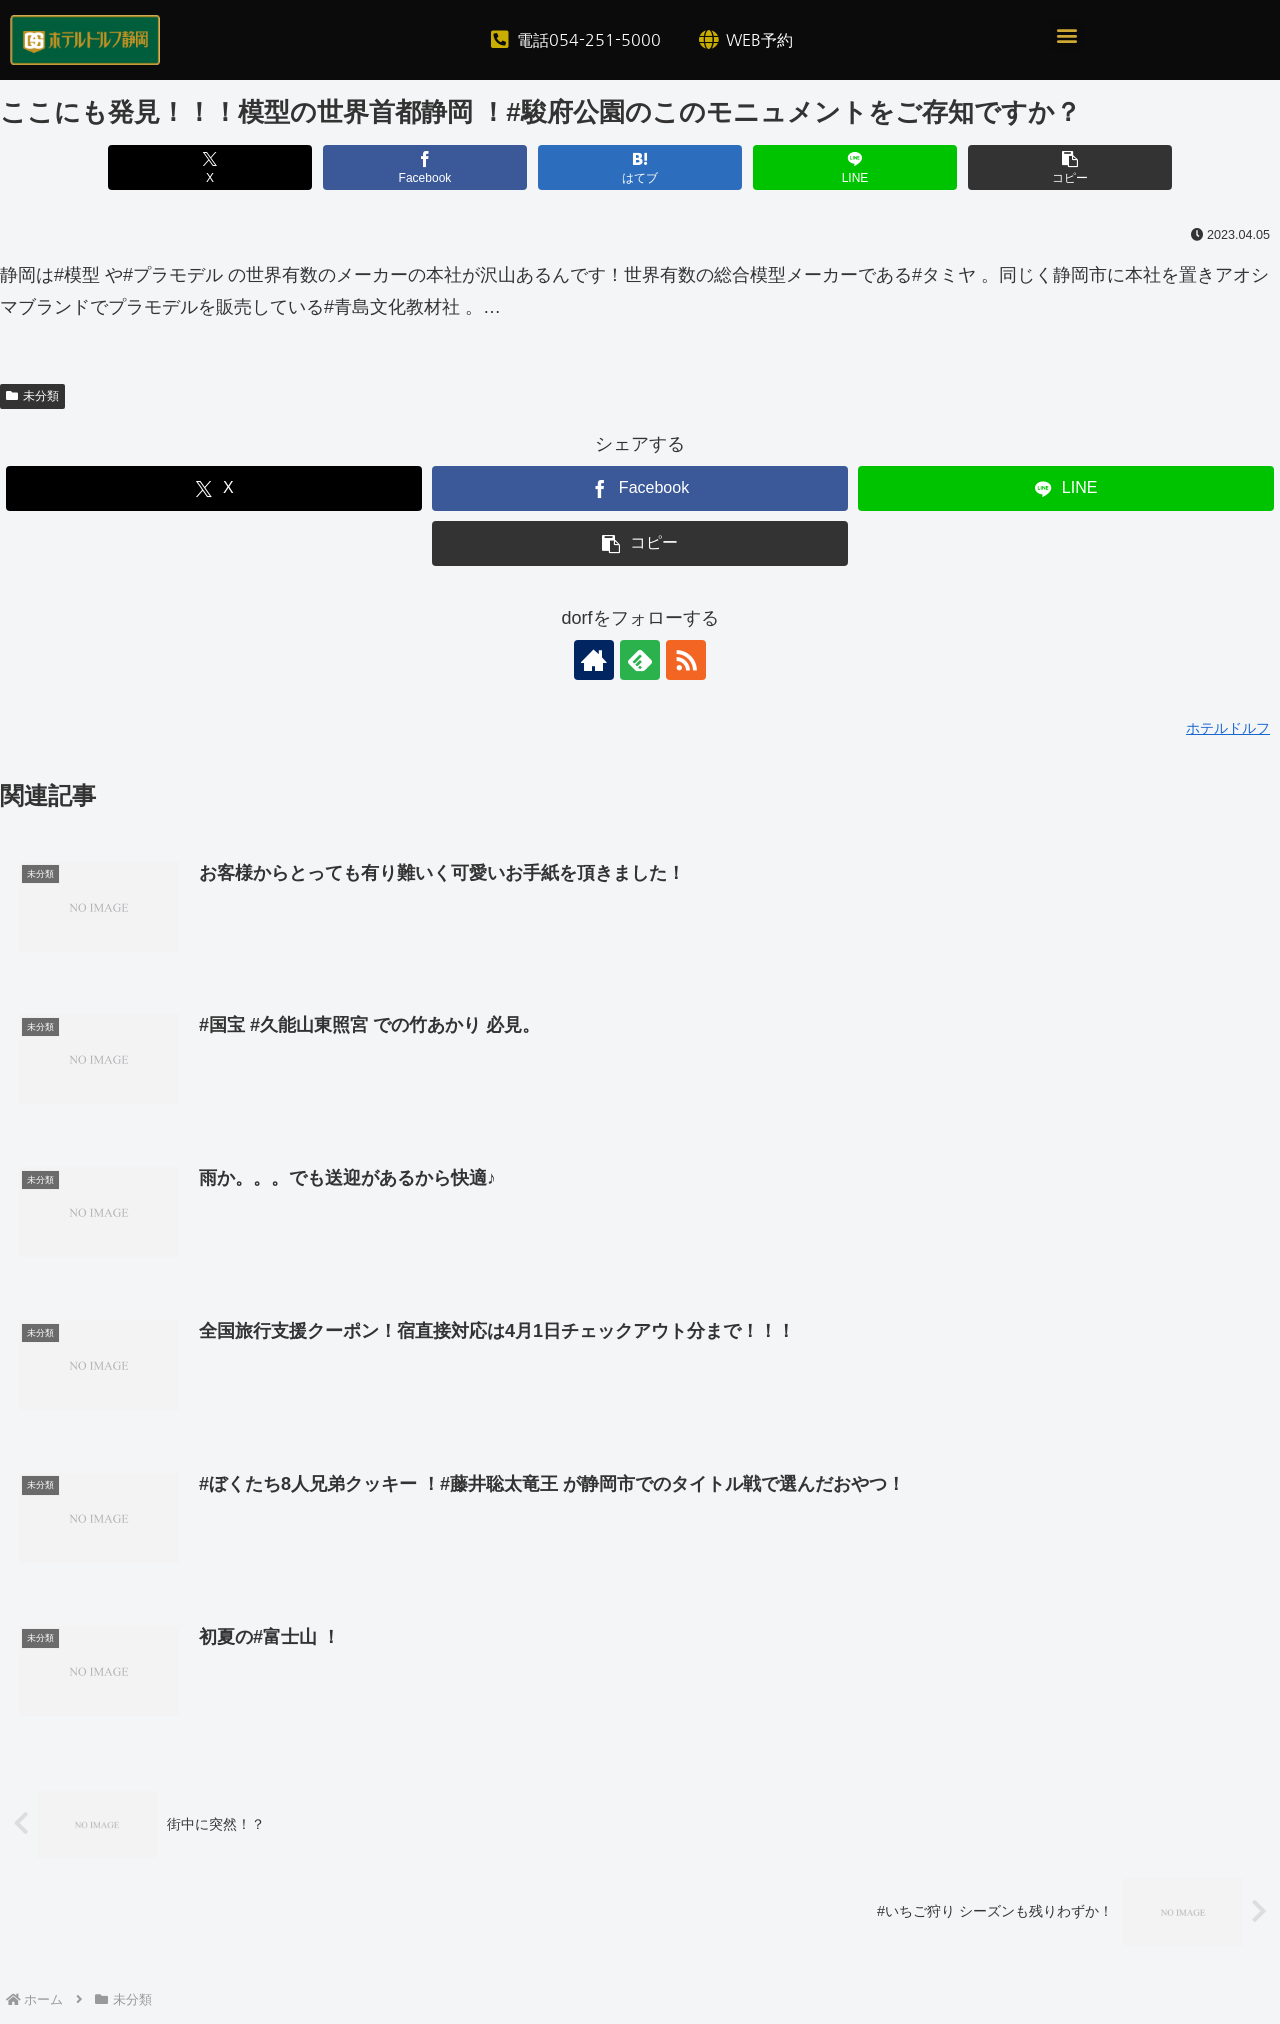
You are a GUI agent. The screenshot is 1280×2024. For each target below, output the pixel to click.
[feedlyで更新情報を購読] (640, 660)
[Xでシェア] (210, 167)
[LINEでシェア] (855, 167)
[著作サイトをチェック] (594, 660)
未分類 (32, 396)
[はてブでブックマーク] (640, 167)
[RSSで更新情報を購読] (686, 660)
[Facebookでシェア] (425, 167)
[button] (1066, 35)
